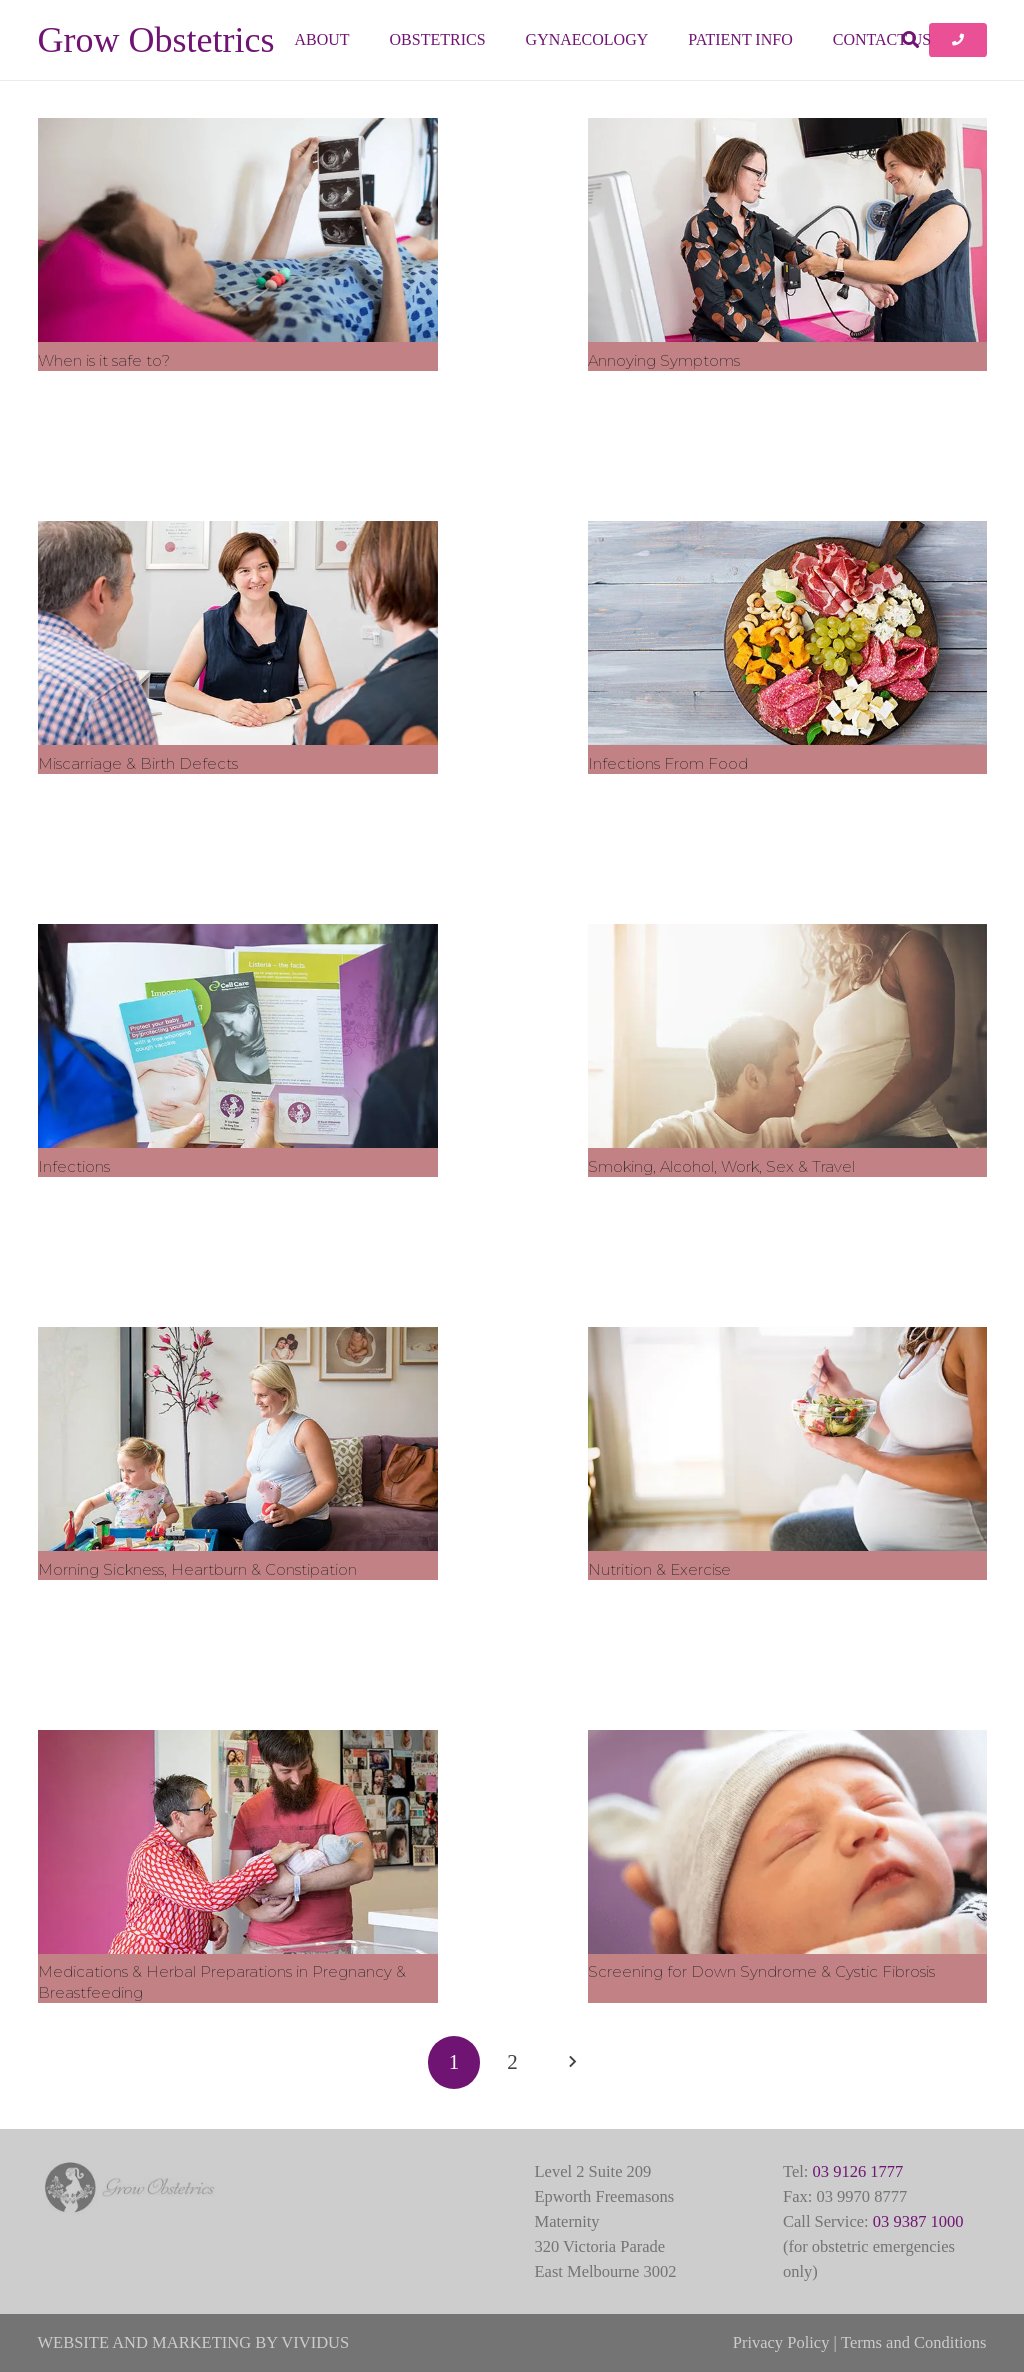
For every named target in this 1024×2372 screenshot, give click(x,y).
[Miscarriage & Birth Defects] (238, 632)
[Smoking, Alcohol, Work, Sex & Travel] (787, 1035)
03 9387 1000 (918, 2221)
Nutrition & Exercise (658, 1568)
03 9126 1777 (858, 2171)
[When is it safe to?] (238, 230)
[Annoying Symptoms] (787, 230)
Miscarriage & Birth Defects (138, 762)
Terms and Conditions (914, 2342)
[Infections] (238, 1035)
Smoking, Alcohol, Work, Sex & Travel (720, 1165)
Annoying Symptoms (663, 359)
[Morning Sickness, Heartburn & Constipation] (238, 1438)
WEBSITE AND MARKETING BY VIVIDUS (194, 2342)
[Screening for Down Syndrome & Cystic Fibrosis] (787, 1841)
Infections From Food (667, 762)
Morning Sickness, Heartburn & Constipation (197, 1568)
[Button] (958, 40)
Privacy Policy (781, 2342)
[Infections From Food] (787, 632)
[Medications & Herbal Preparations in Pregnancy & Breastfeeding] (238, 1841)
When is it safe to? (104, 359)
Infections (74, 1165)
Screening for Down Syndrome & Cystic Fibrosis (760, 1971)
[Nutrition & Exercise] (787, 1438)
